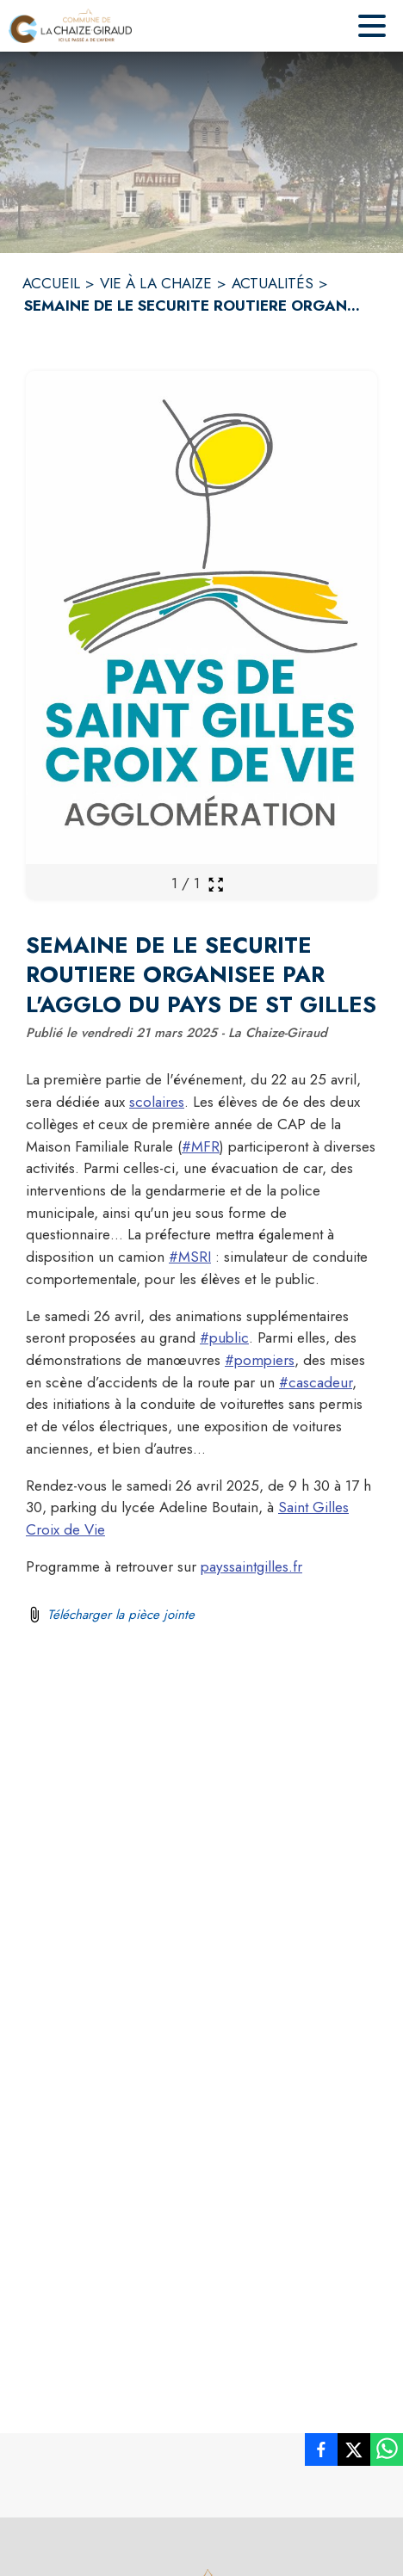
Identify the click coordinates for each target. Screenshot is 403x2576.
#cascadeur (315, 1382)
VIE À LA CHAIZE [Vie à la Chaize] (156, 283)
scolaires (156, 1101)
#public (224, 1337)
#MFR (201, 1146)
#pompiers (259, 1360)
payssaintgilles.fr (251, 1566)
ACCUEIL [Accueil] (51, 283)
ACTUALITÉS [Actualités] (272, 283)
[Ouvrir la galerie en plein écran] (216, 884)
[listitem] (321, 2453)
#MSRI (190, 1256)
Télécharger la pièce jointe (121, 1614)
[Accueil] (70, 26)
